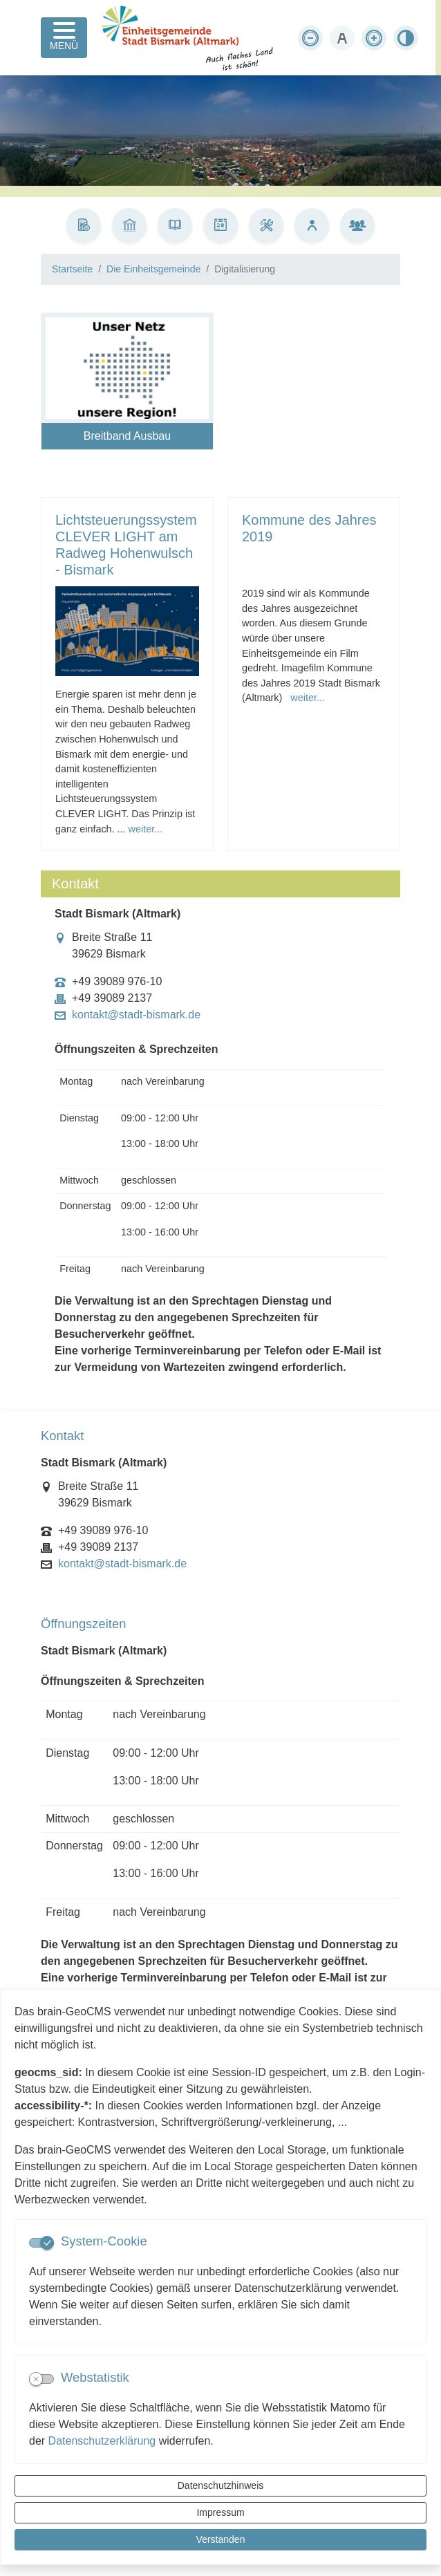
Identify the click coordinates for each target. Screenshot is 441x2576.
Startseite (72, 268)
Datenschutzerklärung (102, 2441)
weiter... (146, 828)
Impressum (220, 2512)
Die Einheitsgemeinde (153, 268)
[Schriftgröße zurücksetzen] (342, 38)
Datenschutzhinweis (221, 2485)
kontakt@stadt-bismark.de (136, 1014)
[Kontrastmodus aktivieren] (405, 38)
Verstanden (220, 2539)
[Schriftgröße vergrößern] (374, 38)
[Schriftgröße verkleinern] (310, 38)
